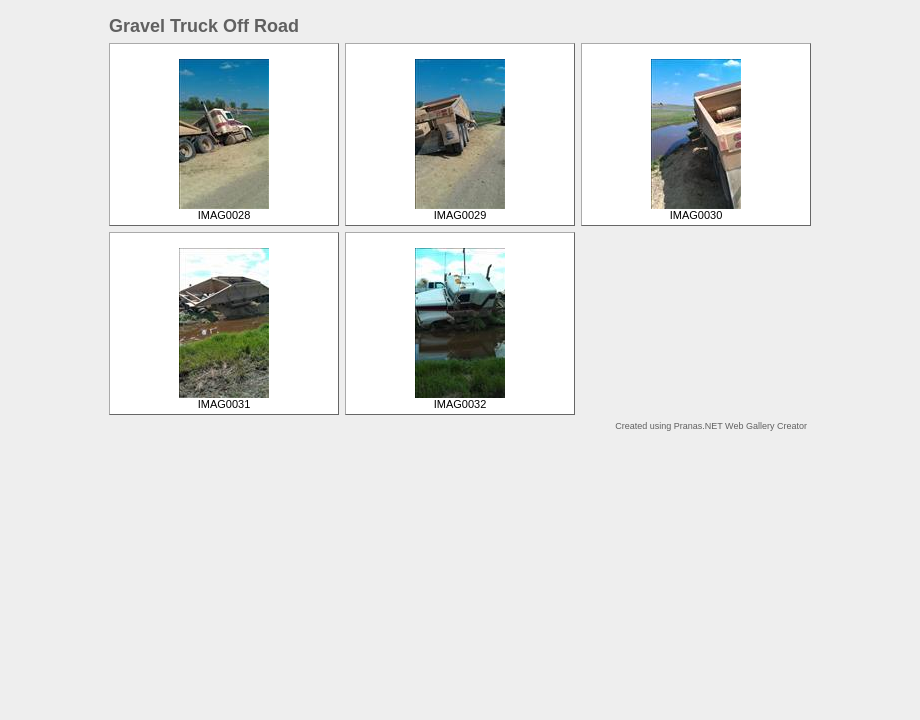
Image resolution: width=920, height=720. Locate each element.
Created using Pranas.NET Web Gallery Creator (711, 426)
